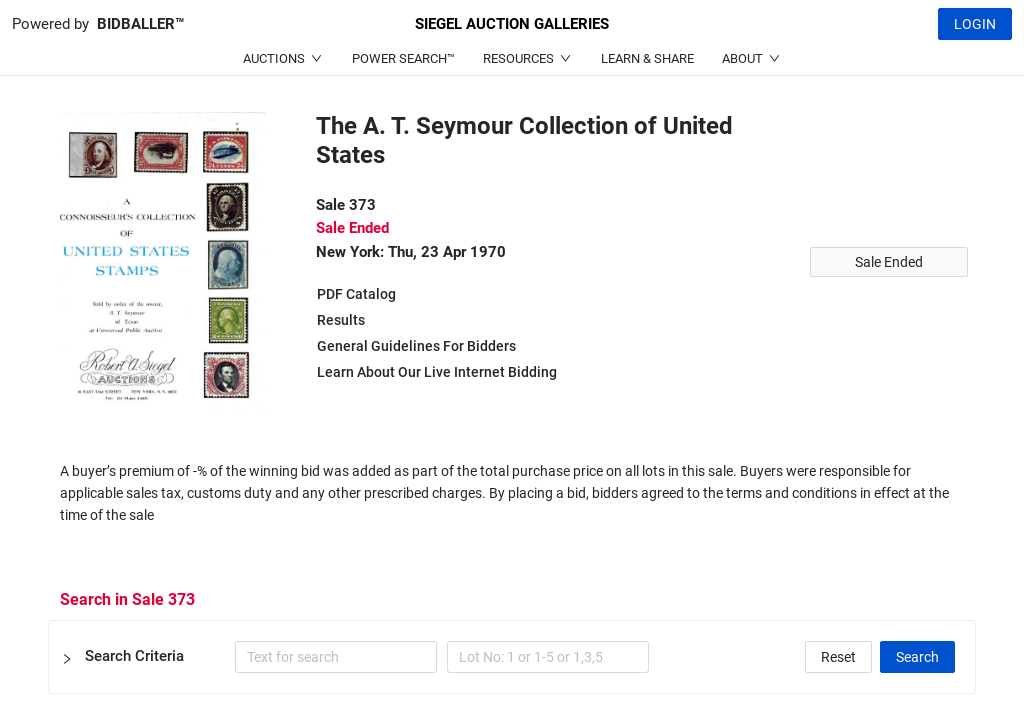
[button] (512, 657)
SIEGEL (512, 24)
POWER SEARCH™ (403, 58)
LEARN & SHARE (647, 58)
